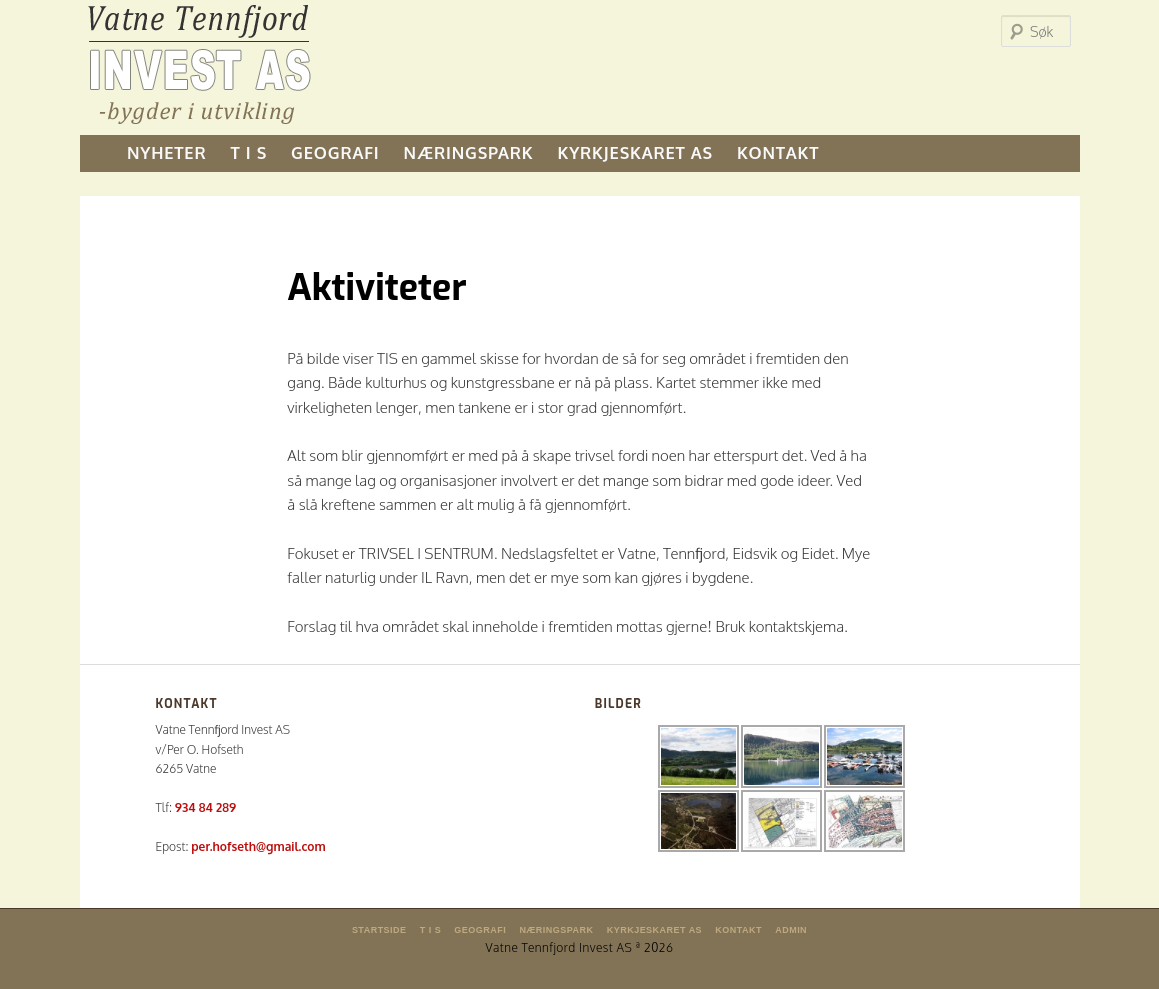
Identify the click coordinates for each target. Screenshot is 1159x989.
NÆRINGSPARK (469, 152)
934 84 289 (205, 807)
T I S (249, 152)
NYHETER (167, 152)
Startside (379, 930)
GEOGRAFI (335, 152)
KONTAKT (778, 152)
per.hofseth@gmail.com (258, 846)
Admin (791, 930)
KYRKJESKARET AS (635, 152)
